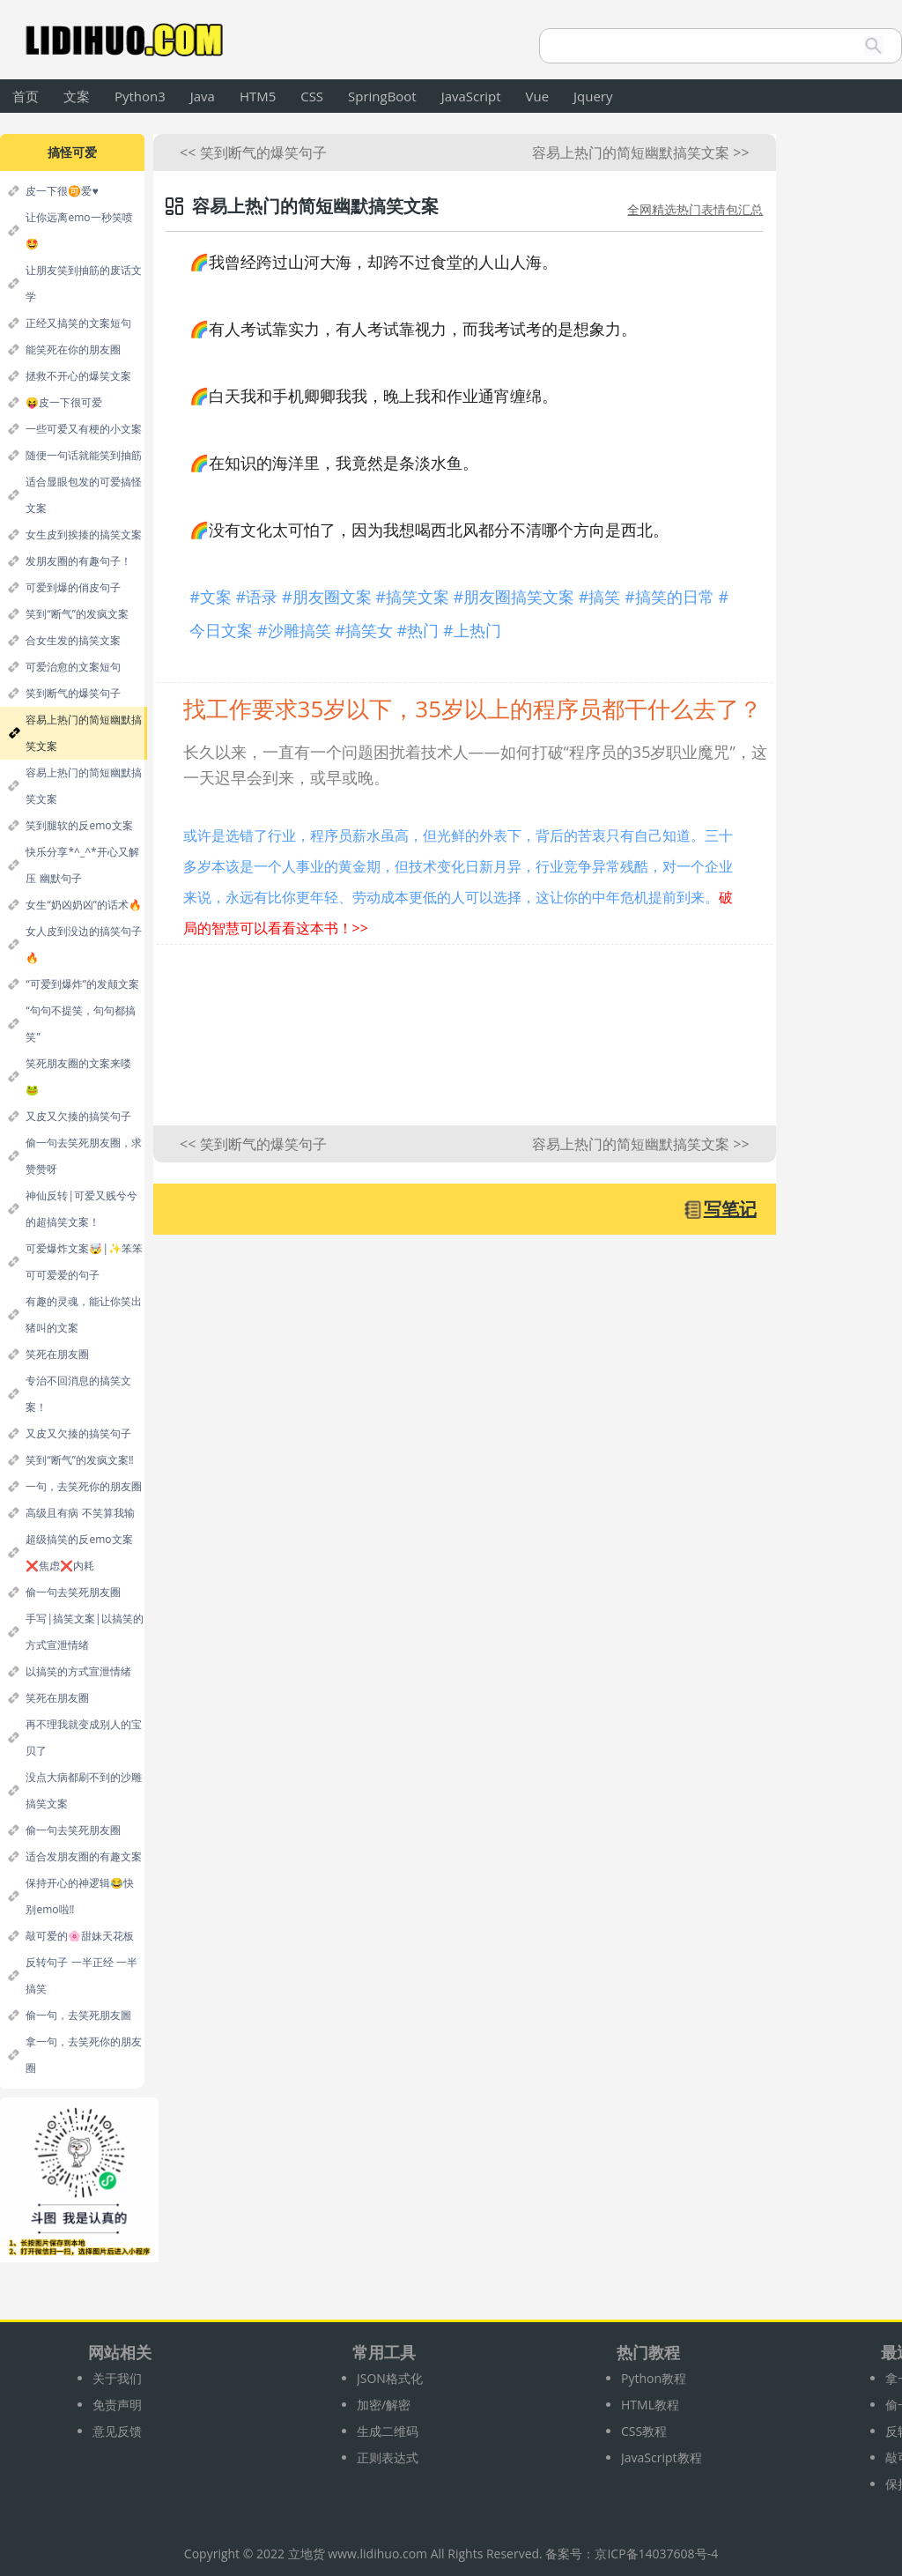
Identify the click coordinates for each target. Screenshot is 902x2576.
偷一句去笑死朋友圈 (73, 1592)
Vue (538, 96)
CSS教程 (644, 2431)
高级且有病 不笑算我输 (80, 1512)
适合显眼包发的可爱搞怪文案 (84, 495)
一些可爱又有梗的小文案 (84, 428)
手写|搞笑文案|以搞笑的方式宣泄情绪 (84, 1631)
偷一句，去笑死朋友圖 (78, 2015)
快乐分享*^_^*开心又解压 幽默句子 (82, 865)
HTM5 (258, 96)
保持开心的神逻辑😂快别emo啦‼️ (80, 1896)
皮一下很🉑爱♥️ (62, 190)
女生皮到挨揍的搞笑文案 (84, 534)
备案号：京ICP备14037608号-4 (631, 2553)
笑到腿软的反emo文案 (79, 825)
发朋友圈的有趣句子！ (78, 560)
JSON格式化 (390, 2378)
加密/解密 (383, 2404)
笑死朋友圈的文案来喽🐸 (78, 1076)
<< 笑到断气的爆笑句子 (253, 152)
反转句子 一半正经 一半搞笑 (81, 1975)
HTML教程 (650, 2404)
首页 (25, 96)
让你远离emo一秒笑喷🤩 (79, 230)
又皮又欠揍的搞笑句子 (78, 1116)
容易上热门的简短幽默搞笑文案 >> (640, 152)
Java (202, 96)
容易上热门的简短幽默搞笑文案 (84, 732)
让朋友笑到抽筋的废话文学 (84, 283)
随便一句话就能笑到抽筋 (84, 455)
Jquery (592, 96)
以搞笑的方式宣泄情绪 (78, 1671)
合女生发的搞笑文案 (73, 640)
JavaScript (471, 96)
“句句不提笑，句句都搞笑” (80, 1023)
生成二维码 (387, 2431)
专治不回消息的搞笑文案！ (78, 1393)
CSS (311, 96)
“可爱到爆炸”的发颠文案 (82, 983)
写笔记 (730, 1209)
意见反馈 (117, 2431)
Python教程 (653, 2378)
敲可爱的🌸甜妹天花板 (80, 1935)
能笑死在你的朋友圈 (73, 349)
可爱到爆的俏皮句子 (73, 587)
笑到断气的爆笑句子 (73, 693)
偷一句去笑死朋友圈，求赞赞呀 (84, 1156)
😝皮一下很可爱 (64, 402)
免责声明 (117, 2404)
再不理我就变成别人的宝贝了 (84, 1737)
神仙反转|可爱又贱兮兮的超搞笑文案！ (81, 1208)
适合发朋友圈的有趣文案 (84, 1856)
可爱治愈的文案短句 (73, 666)
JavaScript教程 (661, 2457)
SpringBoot (382, 96)
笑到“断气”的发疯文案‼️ (79, 1459)
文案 (76, 96)
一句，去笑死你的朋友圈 (84, 1486)
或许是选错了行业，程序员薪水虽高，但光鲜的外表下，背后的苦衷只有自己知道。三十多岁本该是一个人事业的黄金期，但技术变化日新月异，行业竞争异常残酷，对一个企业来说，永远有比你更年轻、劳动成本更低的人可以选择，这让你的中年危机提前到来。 (458, 882)
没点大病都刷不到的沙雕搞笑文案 (84, 1790)
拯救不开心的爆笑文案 (78, 375)
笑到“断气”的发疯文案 (77, 613)
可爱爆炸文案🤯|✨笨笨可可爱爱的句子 (84, 1261)
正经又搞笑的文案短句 (78, 323)
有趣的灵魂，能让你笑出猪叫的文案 (84, 1314)
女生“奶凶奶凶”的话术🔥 (83, 904)
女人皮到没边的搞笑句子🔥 (84, 944)
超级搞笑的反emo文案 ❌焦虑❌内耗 (79, 1552)
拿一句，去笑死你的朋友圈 (84, 2054)
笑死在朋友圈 (57, 1354)
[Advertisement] (464, 1043)
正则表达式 (387, 2457)
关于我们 (117, 2378)
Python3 (140, 96)
